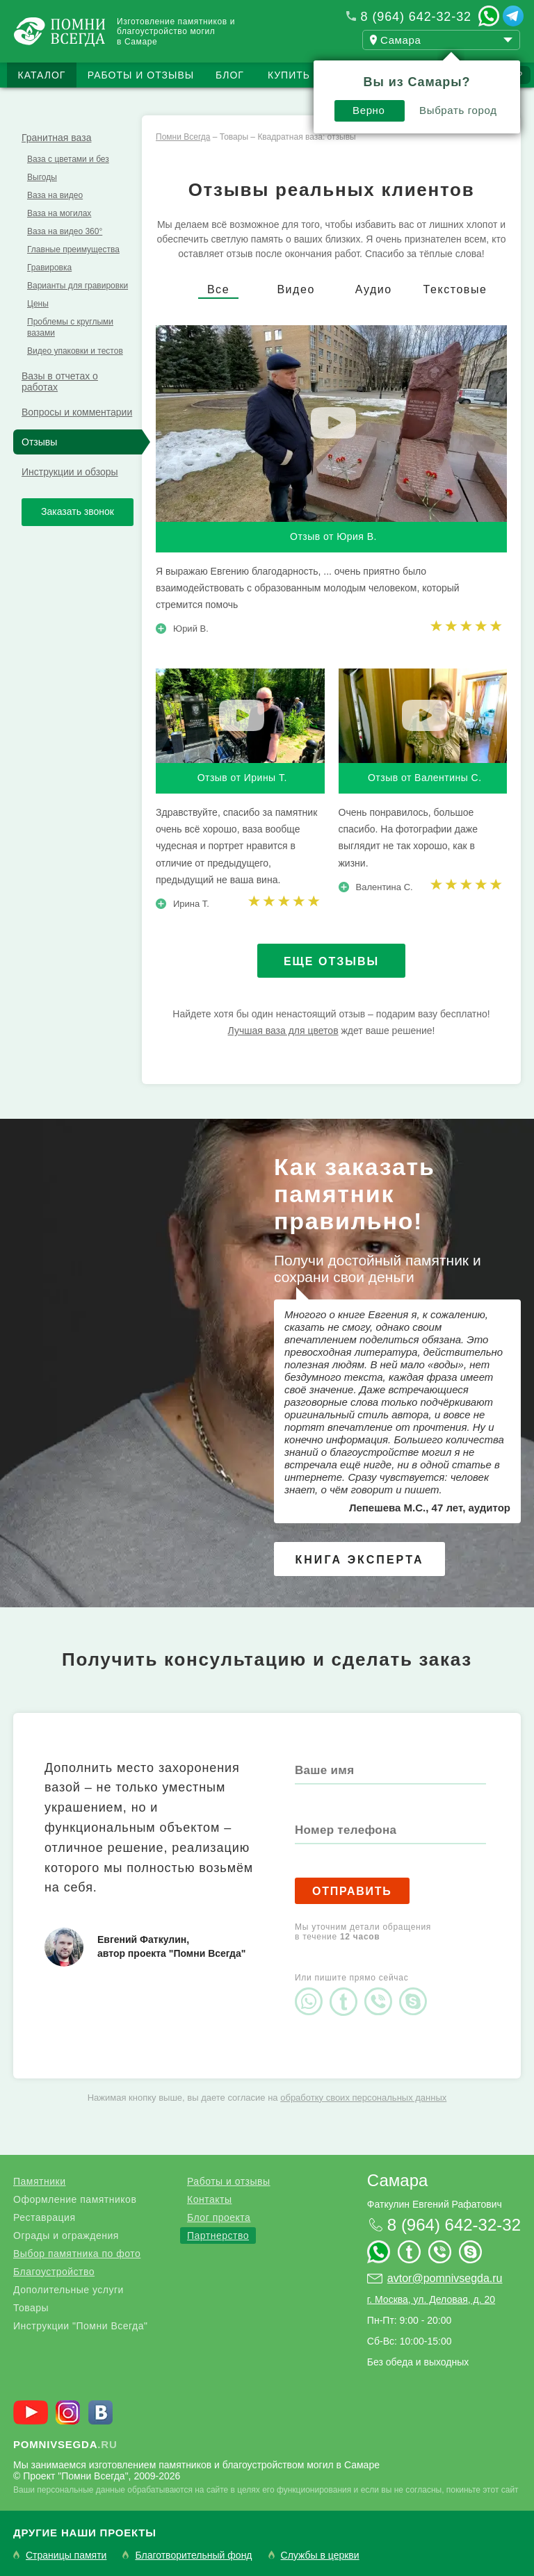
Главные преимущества (73, 249)
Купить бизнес (312, 75)
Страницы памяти (66, 2555)
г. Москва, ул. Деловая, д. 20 (431, 2299)
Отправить (352, 1891)
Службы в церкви (320, 2555)
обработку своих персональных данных (363, 2097)
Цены (38, 304)
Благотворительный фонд (193, 2555)
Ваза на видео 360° (64, 231)
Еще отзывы (331, 961)
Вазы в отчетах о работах (60, 381)
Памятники (39, 2181)
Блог (230, 75)
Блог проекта (218, 2217)
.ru (65, 2444)
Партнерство (218, 2235)
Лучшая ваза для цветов (283, 1030)
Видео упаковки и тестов (75, 351)
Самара (397, 2180)
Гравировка (49, 267)
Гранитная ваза (56, 137)
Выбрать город (458, 110)
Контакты (209, 2199)
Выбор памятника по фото (76, 2253)
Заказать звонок (77, 511)
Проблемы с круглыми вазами (70, 327)
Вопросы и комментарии (77, 412)
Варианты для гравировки (77, 285)
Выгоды (42, 177)
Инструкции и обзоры (70, 471)
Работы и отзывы (141, 75)
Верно (369, 110)
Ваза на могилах (59, 213)
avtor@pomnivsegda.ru (445, 2278)
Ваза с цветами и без (68, 159)
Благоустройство (54, 2271)
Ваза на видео (55, 195)
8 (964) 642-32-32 (416, 17)
